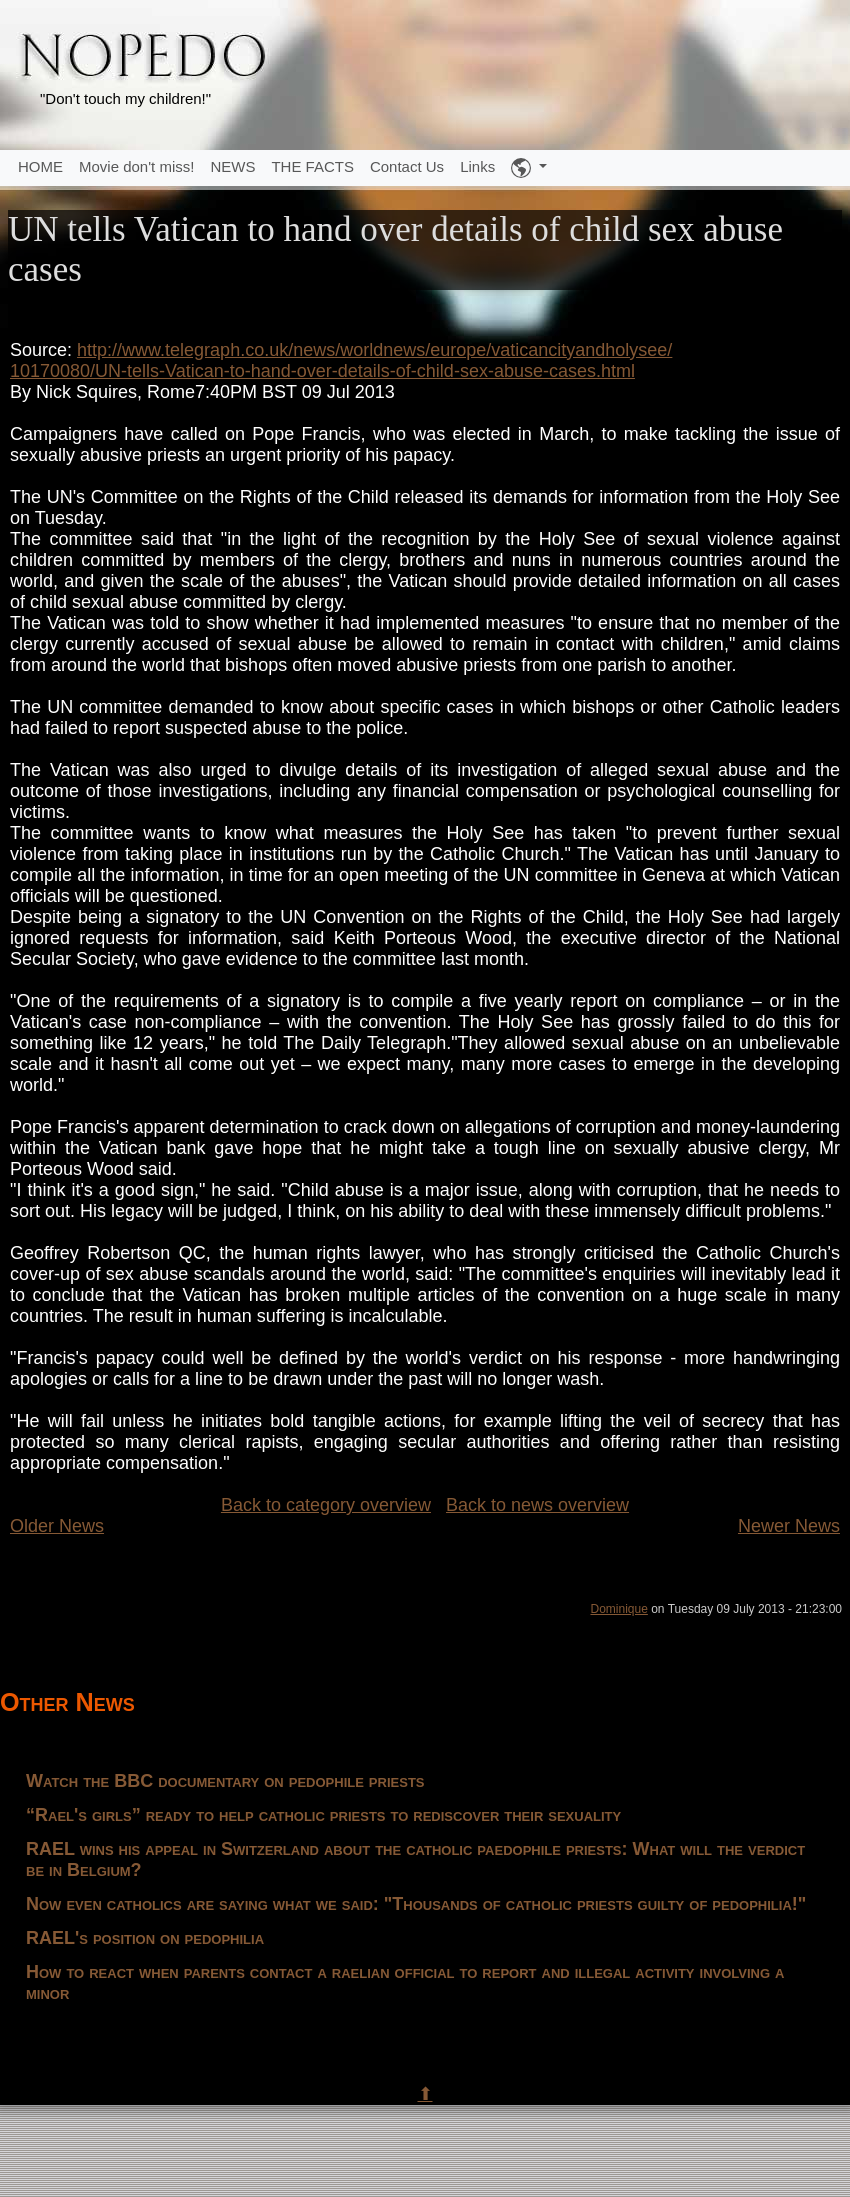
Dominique (618, 1609)
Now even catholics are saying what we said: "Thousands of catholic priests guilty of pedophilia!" (416, 1904)
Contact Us (407, 166)
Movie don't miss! (136, 166)
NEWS (232, 166)
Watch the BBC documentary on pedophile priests (225, 1781)
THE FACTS (312, 166)
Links (477, 166)
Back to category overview (326, 1505)
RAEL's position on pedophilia (145, 1938)
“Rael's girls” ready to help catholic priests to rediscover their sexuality (323, 1815)
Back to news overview (537, 1505)
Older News (57, 1526)
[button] (529, 168)
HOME (40, 166)
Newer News (789, 1526)
